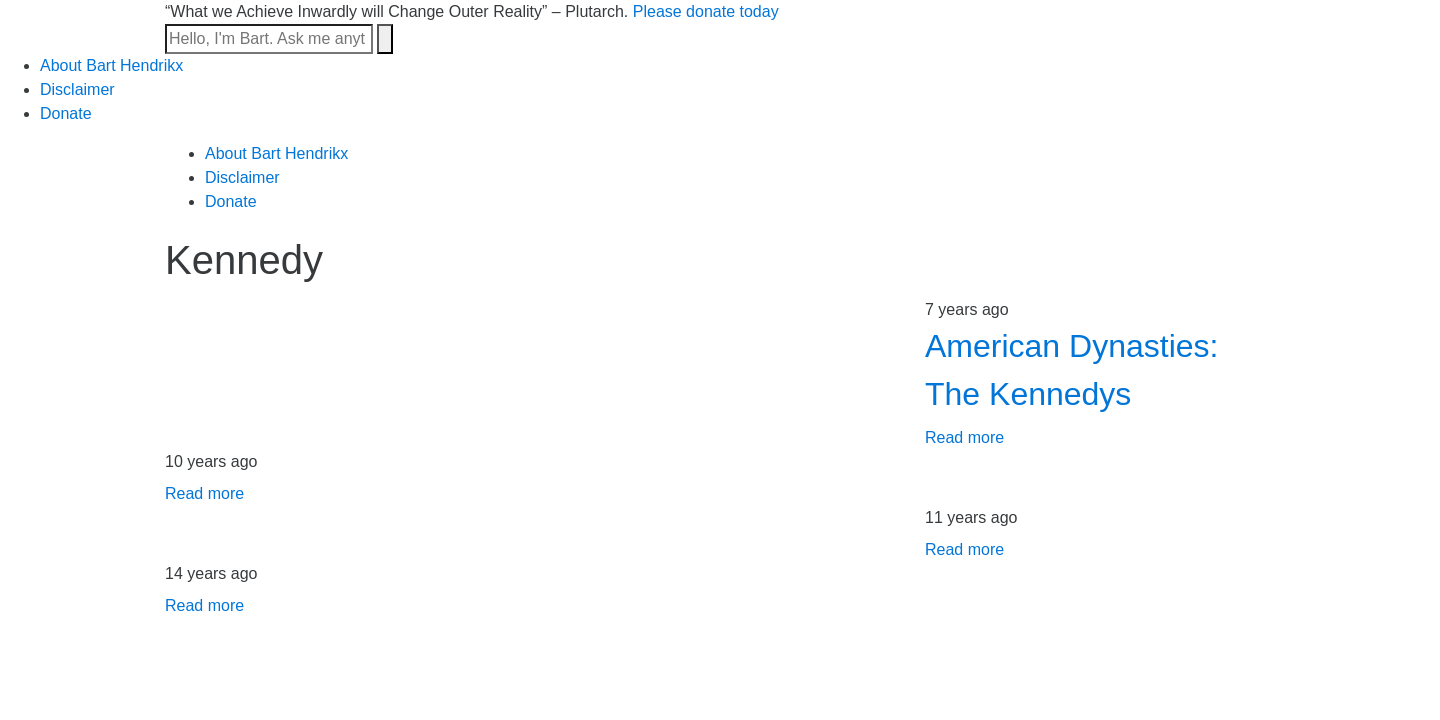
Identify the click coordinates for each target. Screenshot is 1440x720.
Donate (66, 113)
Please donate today (706, 11)
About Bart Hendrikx (111, 65)
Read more (964, 437)
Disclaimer (77, 89)
